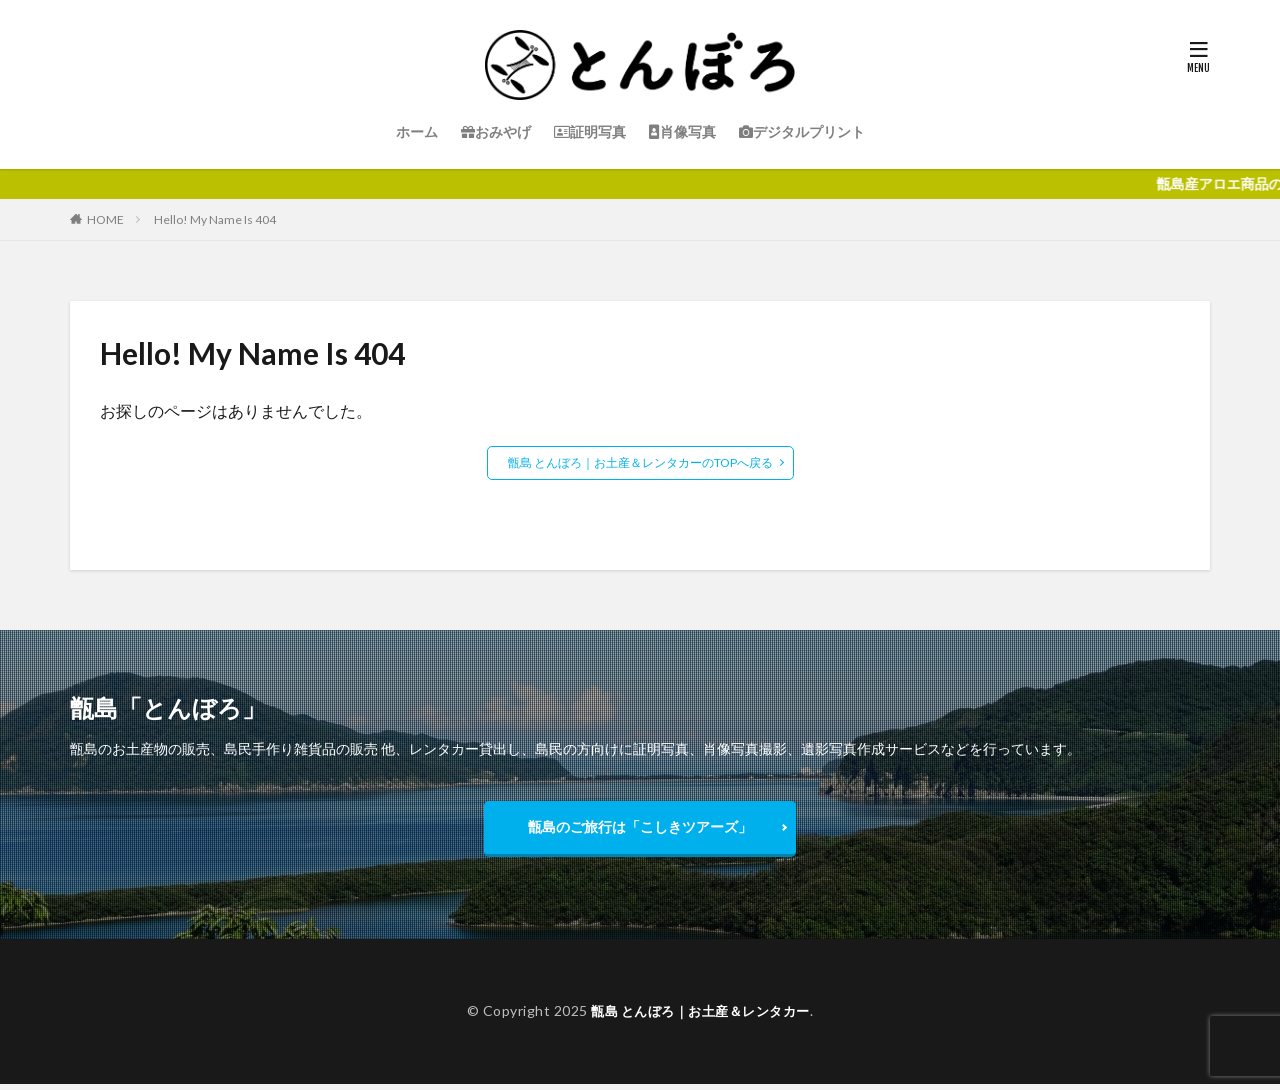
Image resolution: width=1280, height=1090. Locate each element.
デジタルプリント (802, 131)
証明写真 (590, 131)
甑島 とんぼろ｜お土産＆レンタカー (701, 1016)
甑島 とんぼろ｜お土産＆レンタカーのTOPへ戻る (640, 462)
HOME (105, 219)
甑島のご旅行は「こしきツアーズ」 (640, 829)
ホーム (417, 131)
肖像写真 (682, 131)
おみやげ (496, 131)
